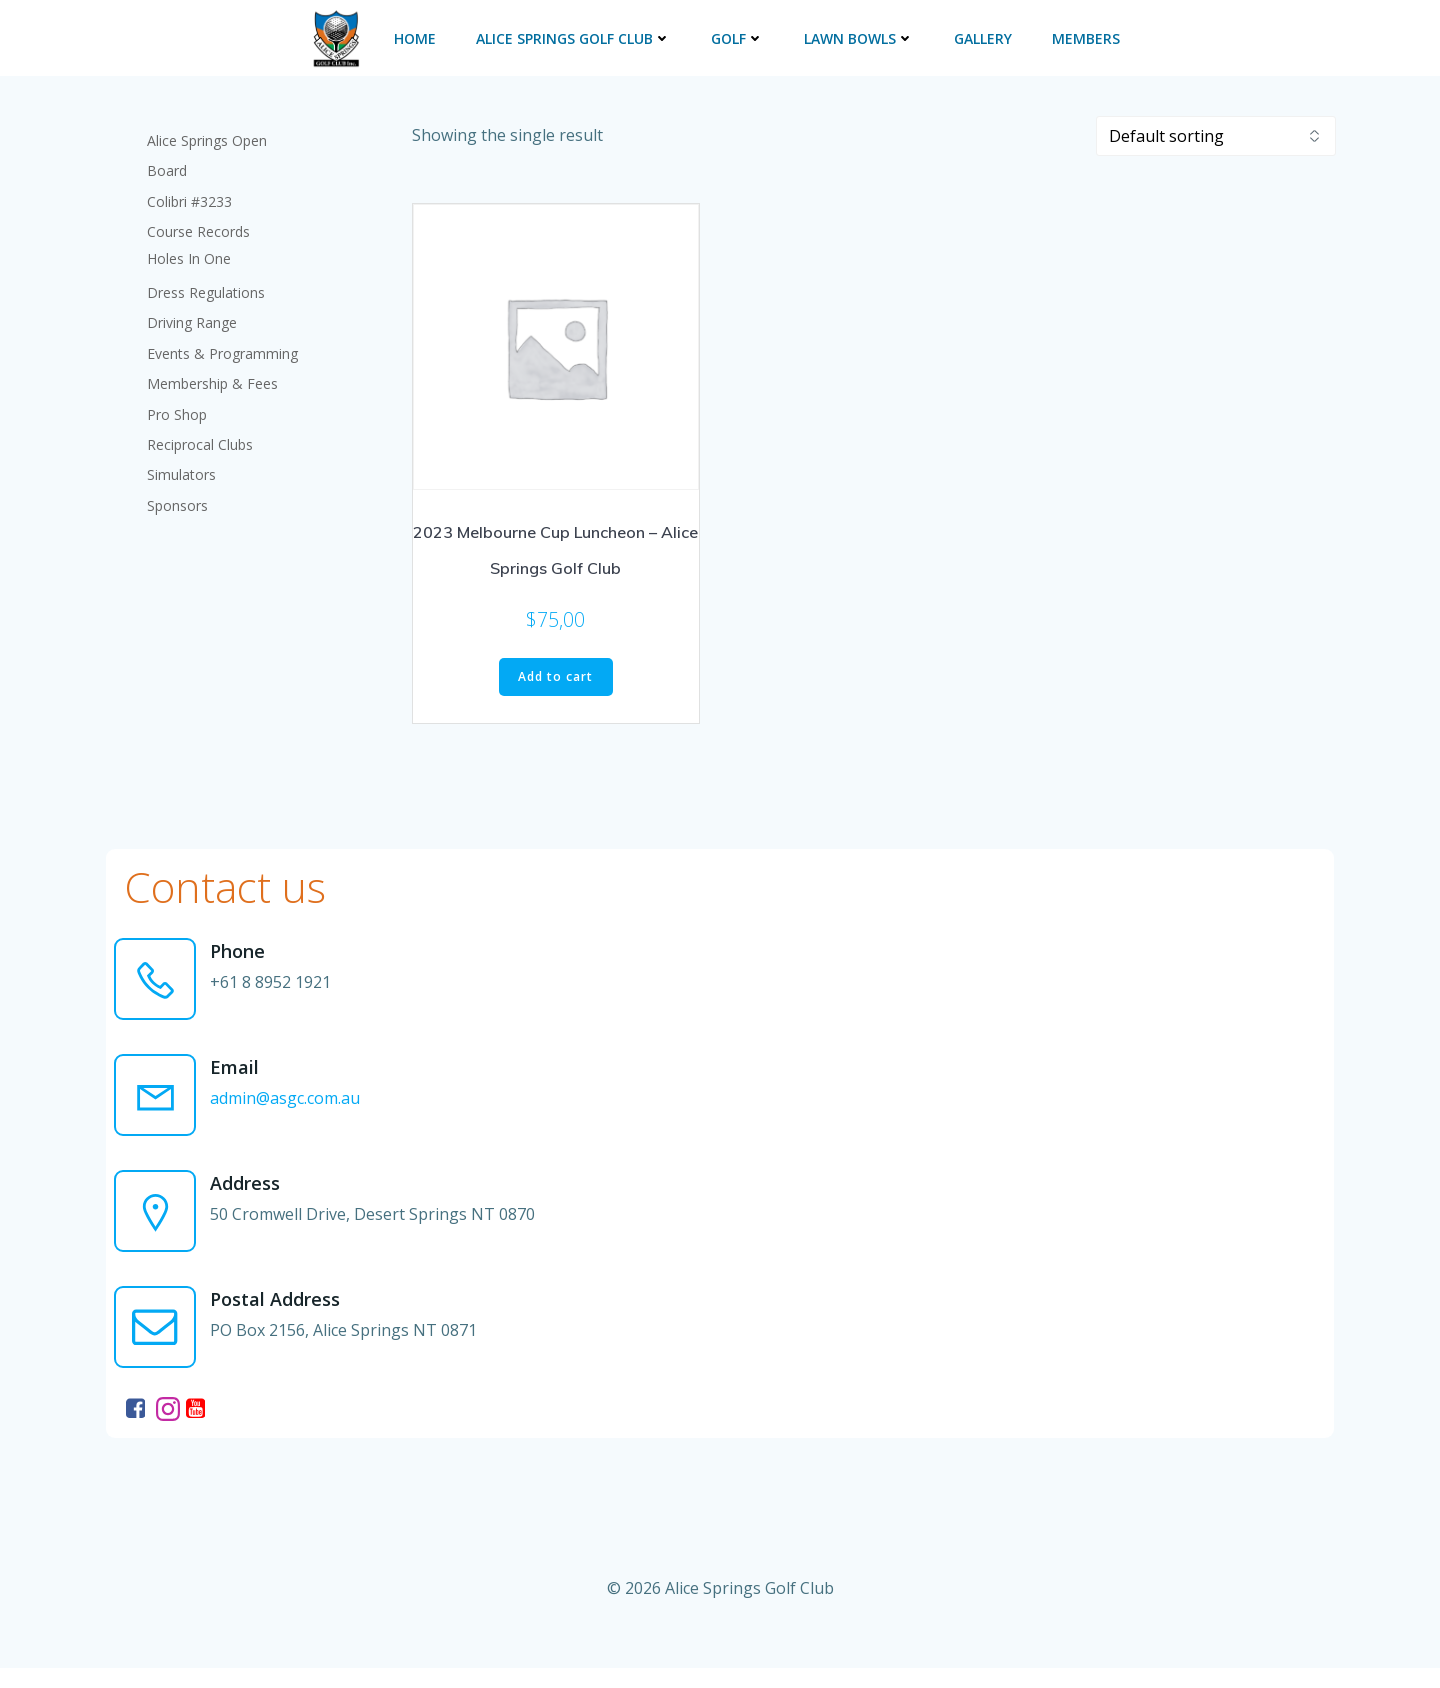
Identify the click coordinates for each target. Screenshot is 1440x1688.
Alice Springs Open (209, 131)
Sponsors (179, 496)
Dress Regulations (208, 283)
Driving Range (194, 313)
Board (169, 161)
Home (413, 35)
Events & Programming (224, 344)
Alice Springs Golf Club (571, 35)
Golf (735, 35)
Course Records (200, 222)
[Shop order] (1216, 130)
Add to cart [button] (555, 670)
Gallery (981, 35)
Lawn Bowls (857, 35)
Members (1084, 35)
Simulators (183, 465)
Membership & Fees (214, 374)
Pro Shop (179, 405)
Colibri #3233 (191, 192)
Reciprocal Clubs (202, 435)
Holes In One (191, 249)
